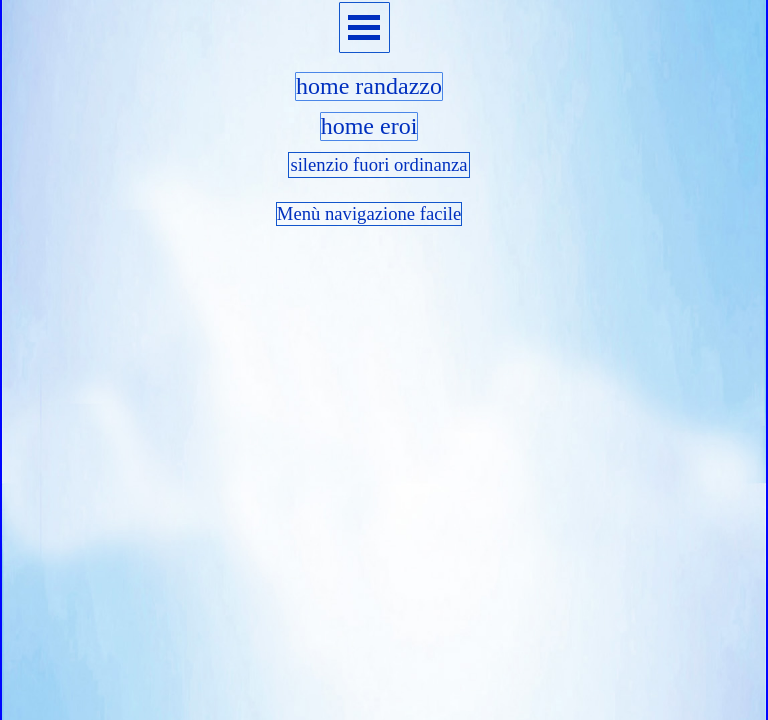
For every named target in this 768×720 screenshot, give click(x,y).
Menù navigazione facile (369, 213)
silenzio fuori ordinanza (378, 164)
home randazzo (369, 86)
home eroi (369, 126)
